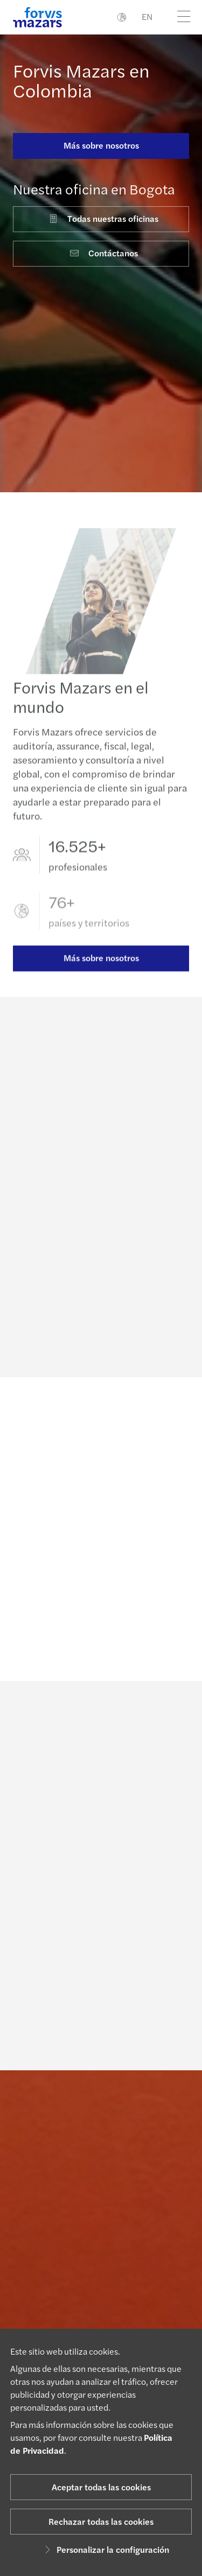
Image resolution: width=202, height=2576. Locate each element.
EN (147, 16)
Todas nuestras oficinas (103, 218)
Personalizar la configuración (105, 2549)
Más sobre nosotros (101, 145)
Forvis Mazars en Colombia (81, 80)
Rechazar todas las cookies (101, 2521)
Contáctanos (103, 253)
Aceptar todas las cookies (101, 2487)
